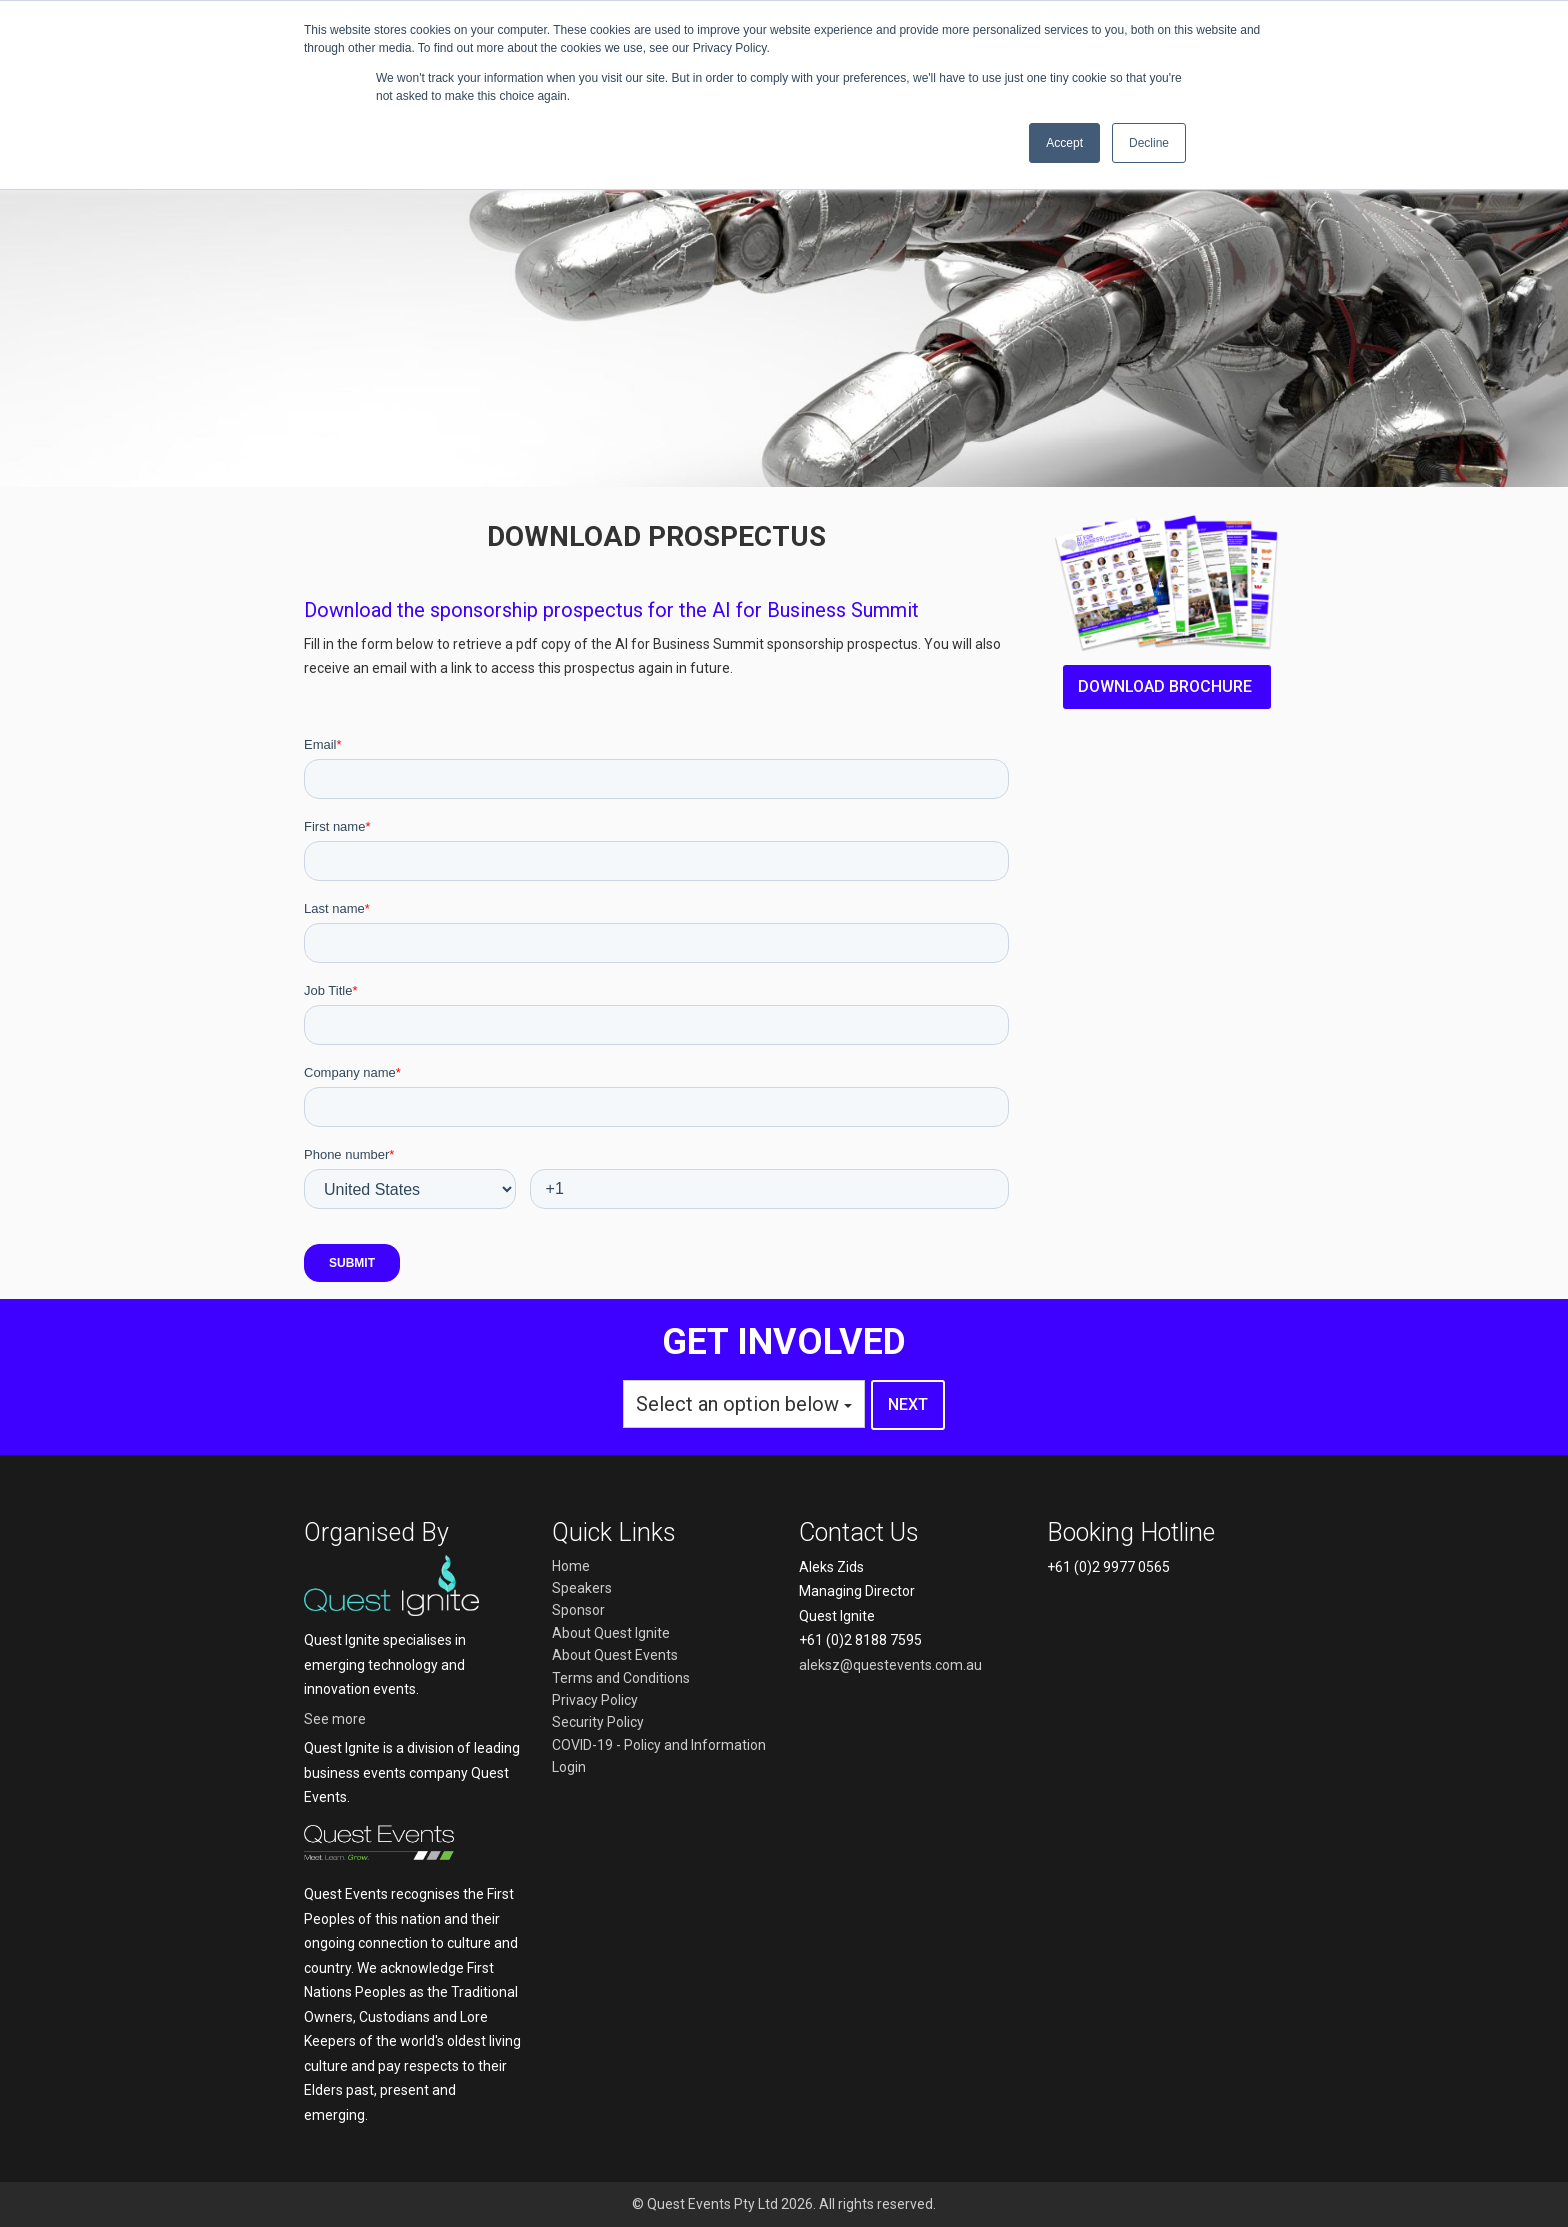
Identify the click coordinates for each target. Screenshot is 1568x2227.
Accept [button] (1064, 143)
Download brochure (1167, 686)
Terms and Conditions (621, 1678)
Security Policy (598, 1722)
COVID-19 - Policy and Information (659, 1745)
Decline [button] (1149, 143)
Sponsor (578, 1610)
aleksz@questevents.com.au (890, 1665)
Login (569, 1767)
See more (335, 1719)
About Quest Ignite (611, 1633)
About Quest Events (615, 1655)
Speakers (582, 1588)
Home (571, 1566)
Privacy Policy (595, 1700)
